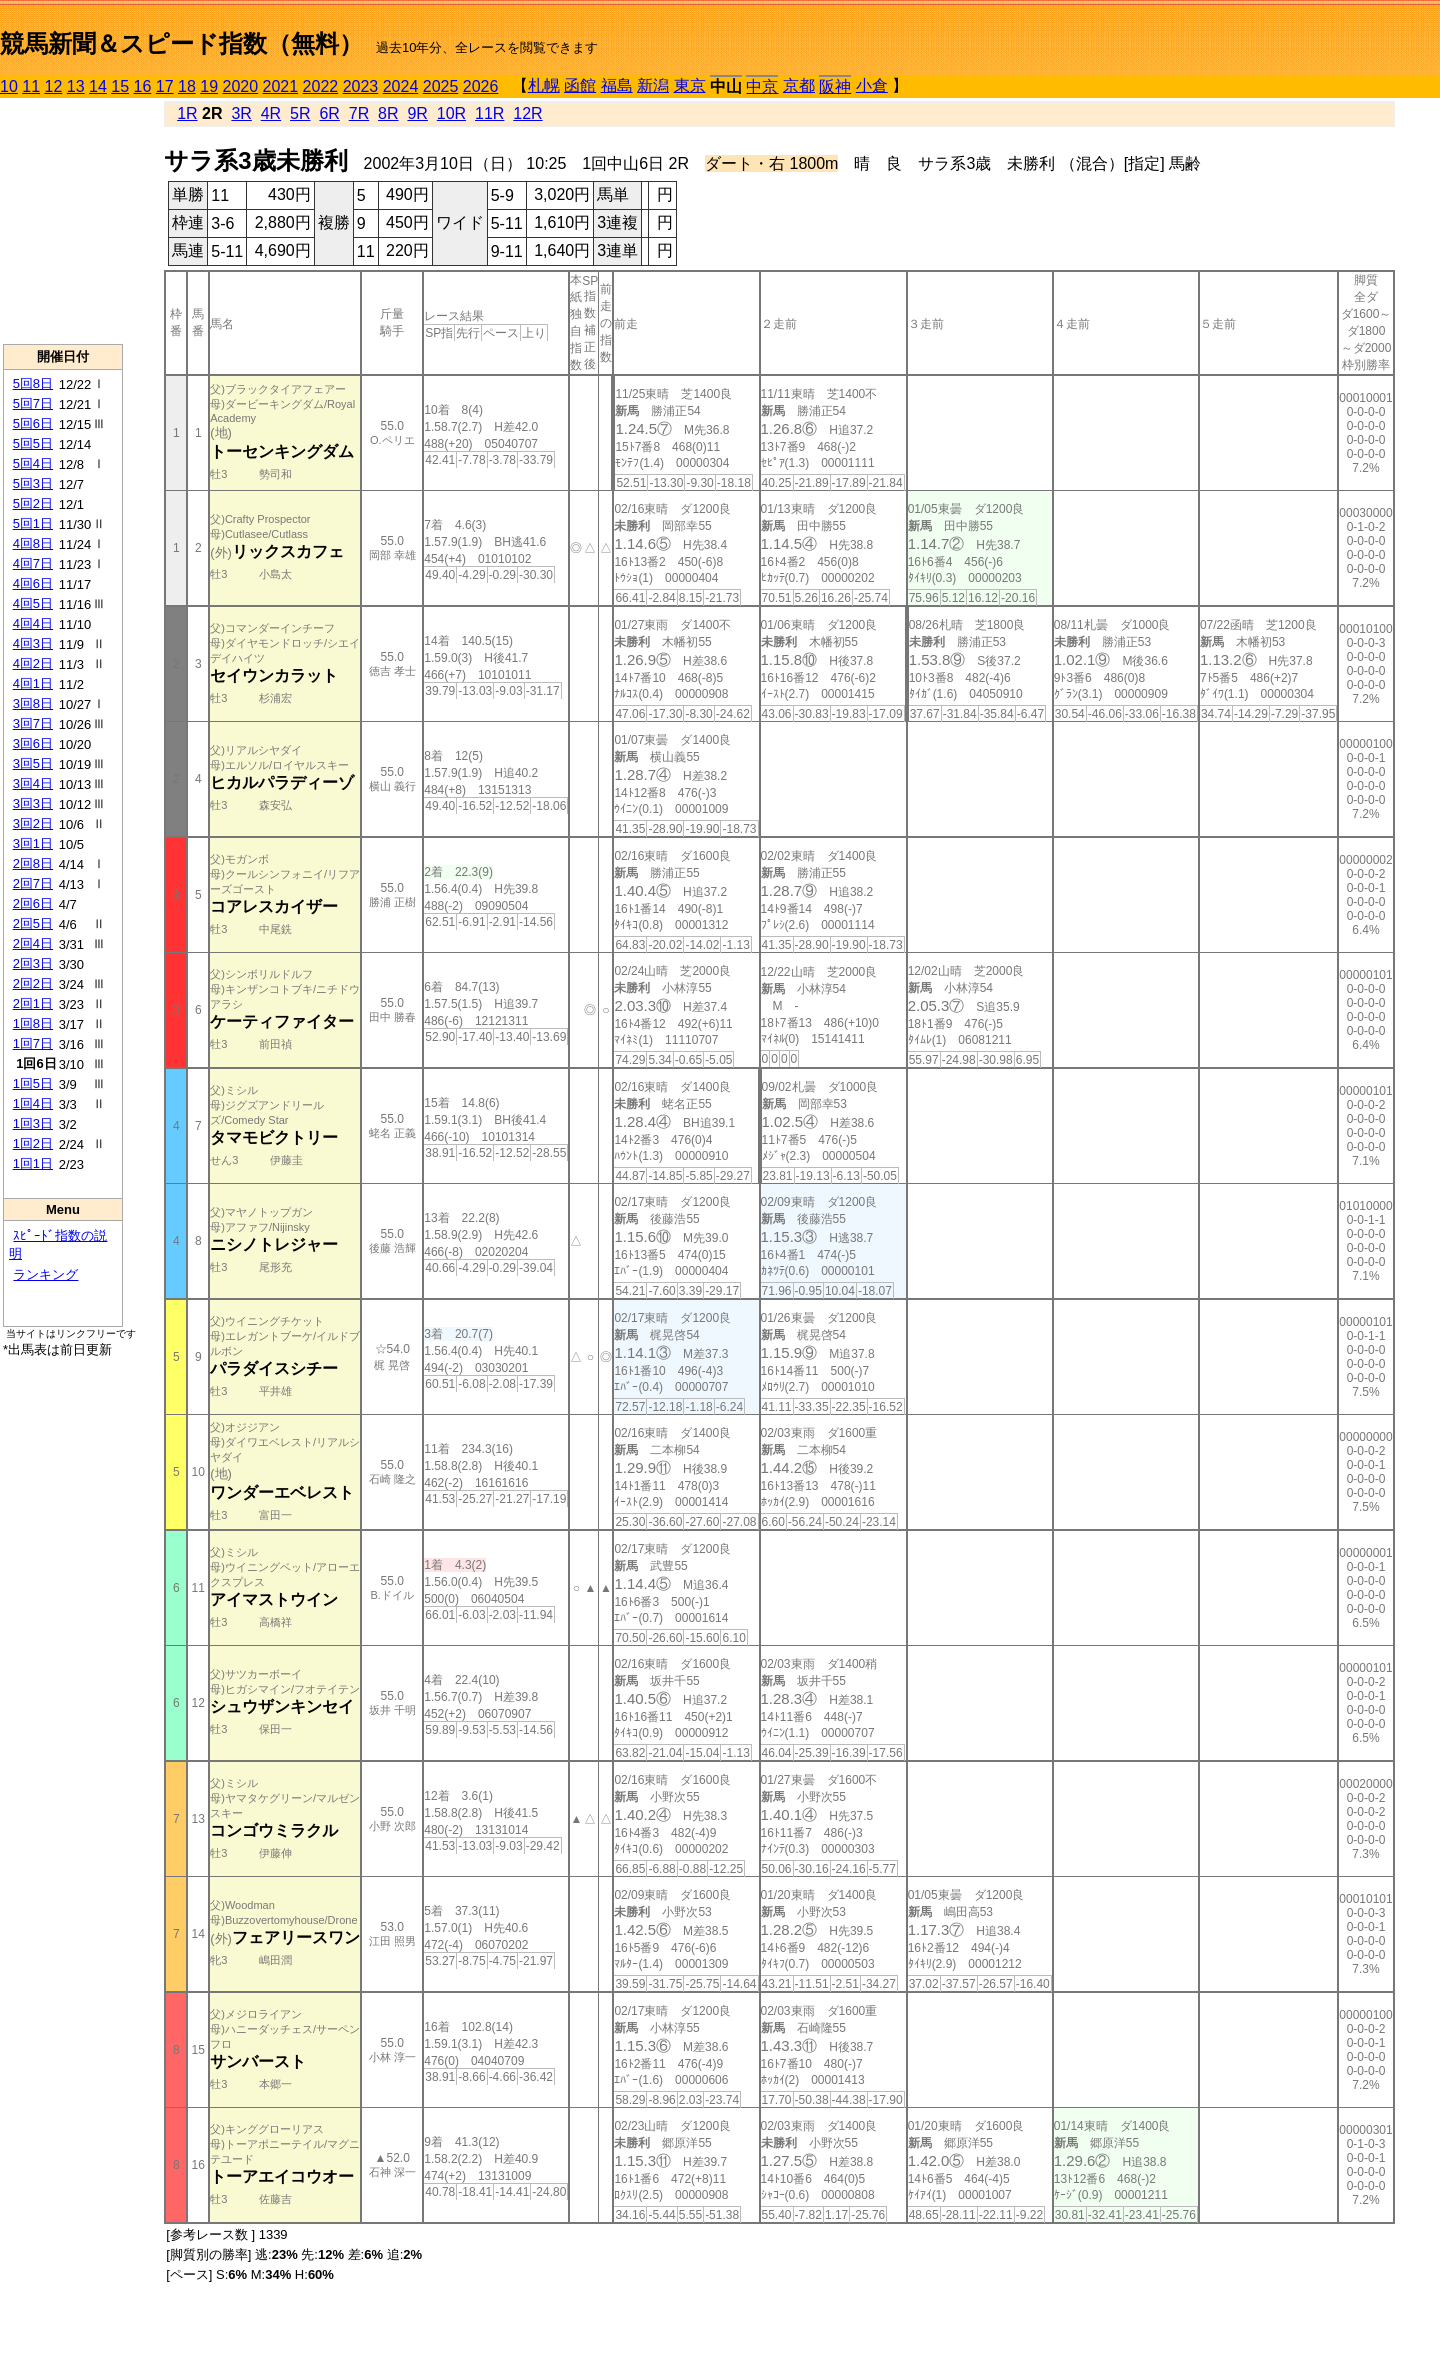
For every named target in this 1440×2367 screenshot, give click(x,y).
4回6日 (33, 583)
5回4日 (33, 463)
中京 (762, 86)
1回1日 (33, 1163)
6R (329, 113)
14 (98, 86)
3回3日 (33, 803)
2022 (321, 86)
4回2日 (33, 663)
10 (9, 86)
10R (451, 113)
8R (388, 113)
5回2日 (33, 503)
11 (31, 86)
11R (489, 113)
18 (187, 86)
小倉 (872, 85)
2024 (401, 86)
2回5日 (33, 923)
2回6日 (33, 903)
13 (76, 86)
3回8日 (33, 703)
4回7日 (33, 563)
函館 (580, 85)
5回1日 (33, 523)
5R (300, 113)
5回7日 (33, 403)
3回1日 (33, 843)
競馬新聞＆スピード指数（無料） (181, 43)
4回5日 (33, 603)
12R (527, 113)
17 (165, 86)
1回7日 (33, 1043)
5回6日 (33, 423)
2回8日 (33, 863)
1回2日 (33, 1143)
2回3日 (33, 963)
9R (417, 113)
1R (187, 113)
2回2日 (33, 983)
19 (209, 86)
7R (359, 113)
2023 (361, 86)
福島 (617, 85)
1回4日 (33, 1103)
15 (120, 86)
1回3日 (33, 1123)
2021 (281, 86)
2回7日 (33, 883)
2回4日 (33, 943)
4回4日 (33, 623)
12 (54, 86)
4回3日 (33, 643)
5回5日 (33, 443)
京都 (799, 85)
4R (271, 113)
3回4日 (33, 783)
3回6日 (33, 743)
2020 (241, 86)
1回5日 (33, 1083)
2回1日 (33, 1003)
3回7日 (33, 723)
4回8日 (33, 543)
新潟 (653, 85)
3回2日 (33, 823)
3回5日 (33, 763)
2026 (481, 86)
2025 (441, 86)
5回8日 (33, 383)
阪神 (835, 86)
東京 (690, 85)
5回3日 (33, 483)
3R (241, 113)
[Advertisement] (63, 221)
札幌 (544, 85)
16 (143, 86)
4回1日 (33, 683)
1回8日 (33, 1023)
